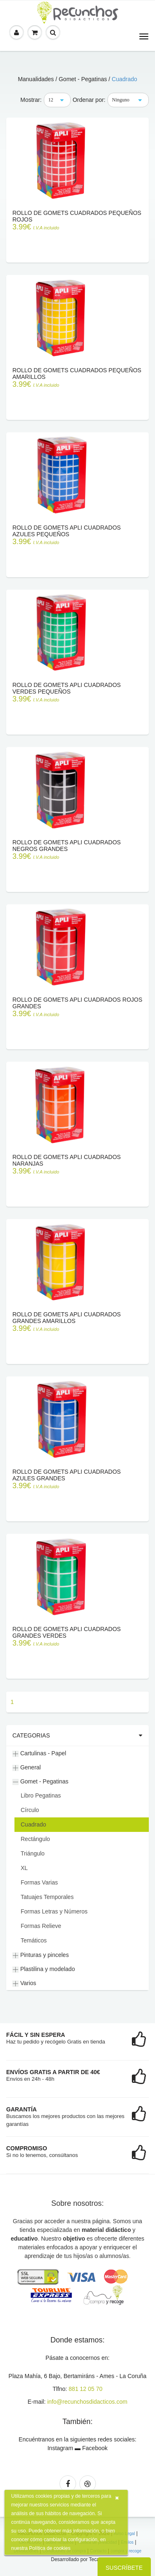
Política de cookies (49, 2548)
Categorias (31, 1735)
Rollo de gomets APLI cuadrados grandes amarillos (66, 1317)
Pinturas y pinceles (40, 1955)
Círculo (30, 1810)
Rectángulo (35, 1839)
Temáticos (34, 1940)
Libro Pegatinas (41, 1795)
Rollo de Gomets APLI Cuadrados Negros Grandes (66, 845)
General (26, 1767)
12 (50, 100)
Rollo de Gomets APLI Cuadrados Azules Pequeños (66, 530)
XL (24, 1868)
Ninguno (120, 100)
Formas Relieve (41, 1926)
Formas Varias (39, 1882)
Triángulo (33, 1853)
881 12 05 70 (86, 2389)
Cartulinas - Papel (39, 1753)
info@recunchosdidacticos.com (87, 2401)
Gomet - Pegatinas (40, 1781)
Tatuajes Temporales (47, 1897)
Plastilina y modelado (43, 1969)
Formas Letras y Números (54, 1911)
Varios (24, 1983)
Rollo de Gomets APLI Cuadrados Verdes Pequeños (66, 688)
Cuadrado (124, 79)
